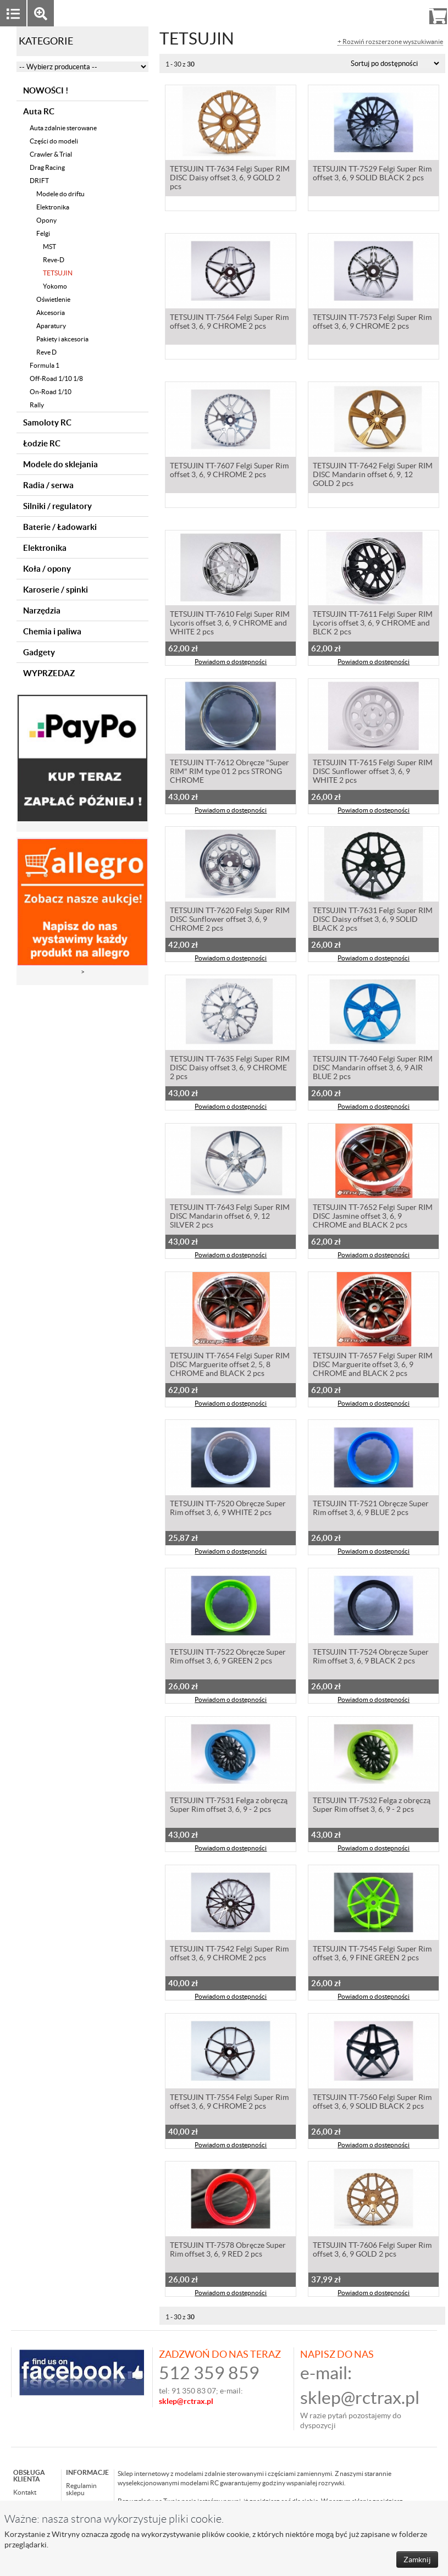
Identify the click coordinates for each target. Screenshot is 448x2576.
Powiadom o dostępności (231, 662)
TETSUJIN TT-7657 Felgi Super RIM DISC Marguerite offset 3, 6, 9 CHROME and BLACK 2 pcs (373, 1365)
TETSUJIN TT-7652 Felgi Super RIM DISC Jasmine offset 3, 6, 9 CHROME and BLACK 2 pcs (373, 1217)
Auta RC (38, 111)
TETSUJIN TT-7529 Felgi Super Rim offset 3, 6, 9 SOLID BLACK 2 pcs (372, 174)
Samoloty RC (47, 422)
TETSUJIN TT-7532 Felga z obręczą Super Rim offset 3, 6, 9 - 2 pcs (371, 1806)
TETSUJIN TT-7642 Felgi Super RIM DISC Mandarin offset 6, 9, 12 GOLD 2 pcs (373, 475)
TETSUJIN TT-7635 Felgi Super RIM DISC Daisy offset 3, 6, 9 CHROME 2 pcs (230, 1068)
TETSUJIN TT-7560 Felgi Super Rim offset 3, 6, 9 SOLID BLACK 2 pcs (372, 2102)
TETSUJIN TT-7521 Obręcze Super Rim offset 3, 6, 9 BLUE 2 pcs (371, 1509)
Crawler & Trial (51, 154)
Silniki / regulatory (57, 506)
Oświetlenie (53, 299)
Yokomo (55, 286)
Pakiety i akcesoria (62, 338)
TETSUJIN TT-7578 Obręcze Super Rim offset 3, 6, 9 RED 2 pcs (228, 2250)
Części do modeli (54, 141)
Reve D (46, 352)
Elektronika (52, 207)
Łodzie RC (41, 443)
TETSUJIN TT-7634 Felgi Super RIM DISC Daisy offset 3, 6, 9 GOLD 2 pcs (230, 178)
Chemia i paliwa (52, 631)
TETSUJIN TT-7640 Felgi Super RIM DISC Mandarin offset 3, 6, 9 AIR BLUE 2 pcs (373, 1068)
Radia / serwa (48, 485)
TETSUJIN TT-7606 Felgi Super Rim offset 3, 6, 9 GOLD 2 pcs (372, 2250)
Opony (46, 220)
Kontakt (24, 2492)
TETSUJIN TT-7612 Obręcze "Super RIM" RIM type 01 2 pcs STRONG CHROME (229, 772)
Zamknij (417, 2559)
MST (49, 246)
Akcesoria (50, 312)
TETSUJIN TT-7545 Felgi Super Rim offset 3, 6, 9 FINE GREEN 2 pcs (372, 1954)
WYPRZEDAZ (49, 673)
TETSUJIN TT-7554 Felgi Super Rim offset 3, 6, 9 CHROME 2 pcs (229, 2102)
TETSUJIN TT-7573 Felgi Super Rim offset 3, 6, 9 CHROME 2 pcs (372, 322)
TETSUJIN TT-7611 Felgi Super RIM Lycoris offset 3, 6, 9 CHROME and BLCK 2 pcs (373, 624)
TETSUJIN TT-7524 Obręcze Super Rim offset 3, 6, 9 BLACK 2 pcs (371, 1657)
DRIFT (39, 180)
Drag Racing (47, 167)
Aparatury (51, 325)
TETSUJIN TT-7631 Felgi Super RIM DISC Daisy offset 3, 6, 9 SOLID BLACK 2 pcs (373, 920)
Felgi (43, 233)
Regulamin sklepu (81, 2489)
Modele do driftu (60, 193)
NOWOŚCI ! (45, 90)
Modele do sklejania (60, 464)
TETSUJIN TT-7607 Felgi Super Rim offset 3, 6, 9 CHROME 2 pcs (229, 471)
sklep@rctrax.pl (359, 2397)
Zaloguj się (353, 12)
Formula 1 (44, 365)
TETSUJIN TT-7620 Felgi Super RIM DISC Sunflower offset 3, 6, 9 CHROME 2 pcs (230, 920)
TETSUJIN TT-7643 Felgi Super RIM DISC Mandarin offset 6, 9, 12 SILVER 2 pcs (230, 1217)
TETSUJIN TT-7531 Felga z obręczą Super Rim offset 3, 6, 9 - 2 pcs (228, 1806)
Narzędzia (41, 610)
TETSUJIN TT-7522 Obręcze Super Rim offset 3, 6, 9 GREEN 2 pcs (228, 1657)
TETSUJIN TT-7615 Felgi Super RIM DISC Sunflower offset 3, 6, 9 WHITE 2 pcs (373, 772)
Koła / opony (47, 568)
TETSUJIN (58, 273)
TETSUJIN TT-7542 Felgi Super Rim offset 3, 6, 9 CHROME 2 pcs (229, 1954)
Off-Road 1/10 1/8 (56, 378)
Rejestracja (398, 12)
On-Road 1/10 (50, 391)
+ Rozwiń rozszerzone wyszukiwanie (390, 41)
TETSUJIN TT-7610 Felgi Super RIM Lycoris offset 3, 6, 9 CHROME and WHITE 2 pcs (230, 624)
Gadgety (39, 652)
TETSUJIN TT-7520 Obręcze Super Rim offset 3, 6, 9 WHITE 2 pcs (228, 1509)
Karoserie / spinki (55, 589)
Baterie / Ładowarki (60, 527)
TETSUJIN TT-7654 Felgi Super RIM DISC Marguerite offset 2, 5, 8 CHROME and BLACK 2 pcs (230, 1365)
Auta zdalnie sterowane (63, 127)
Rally (37, 404)
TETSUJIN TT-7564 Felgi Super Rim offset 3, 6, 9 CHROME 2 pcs (229, 322)
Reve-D (53, 259)
